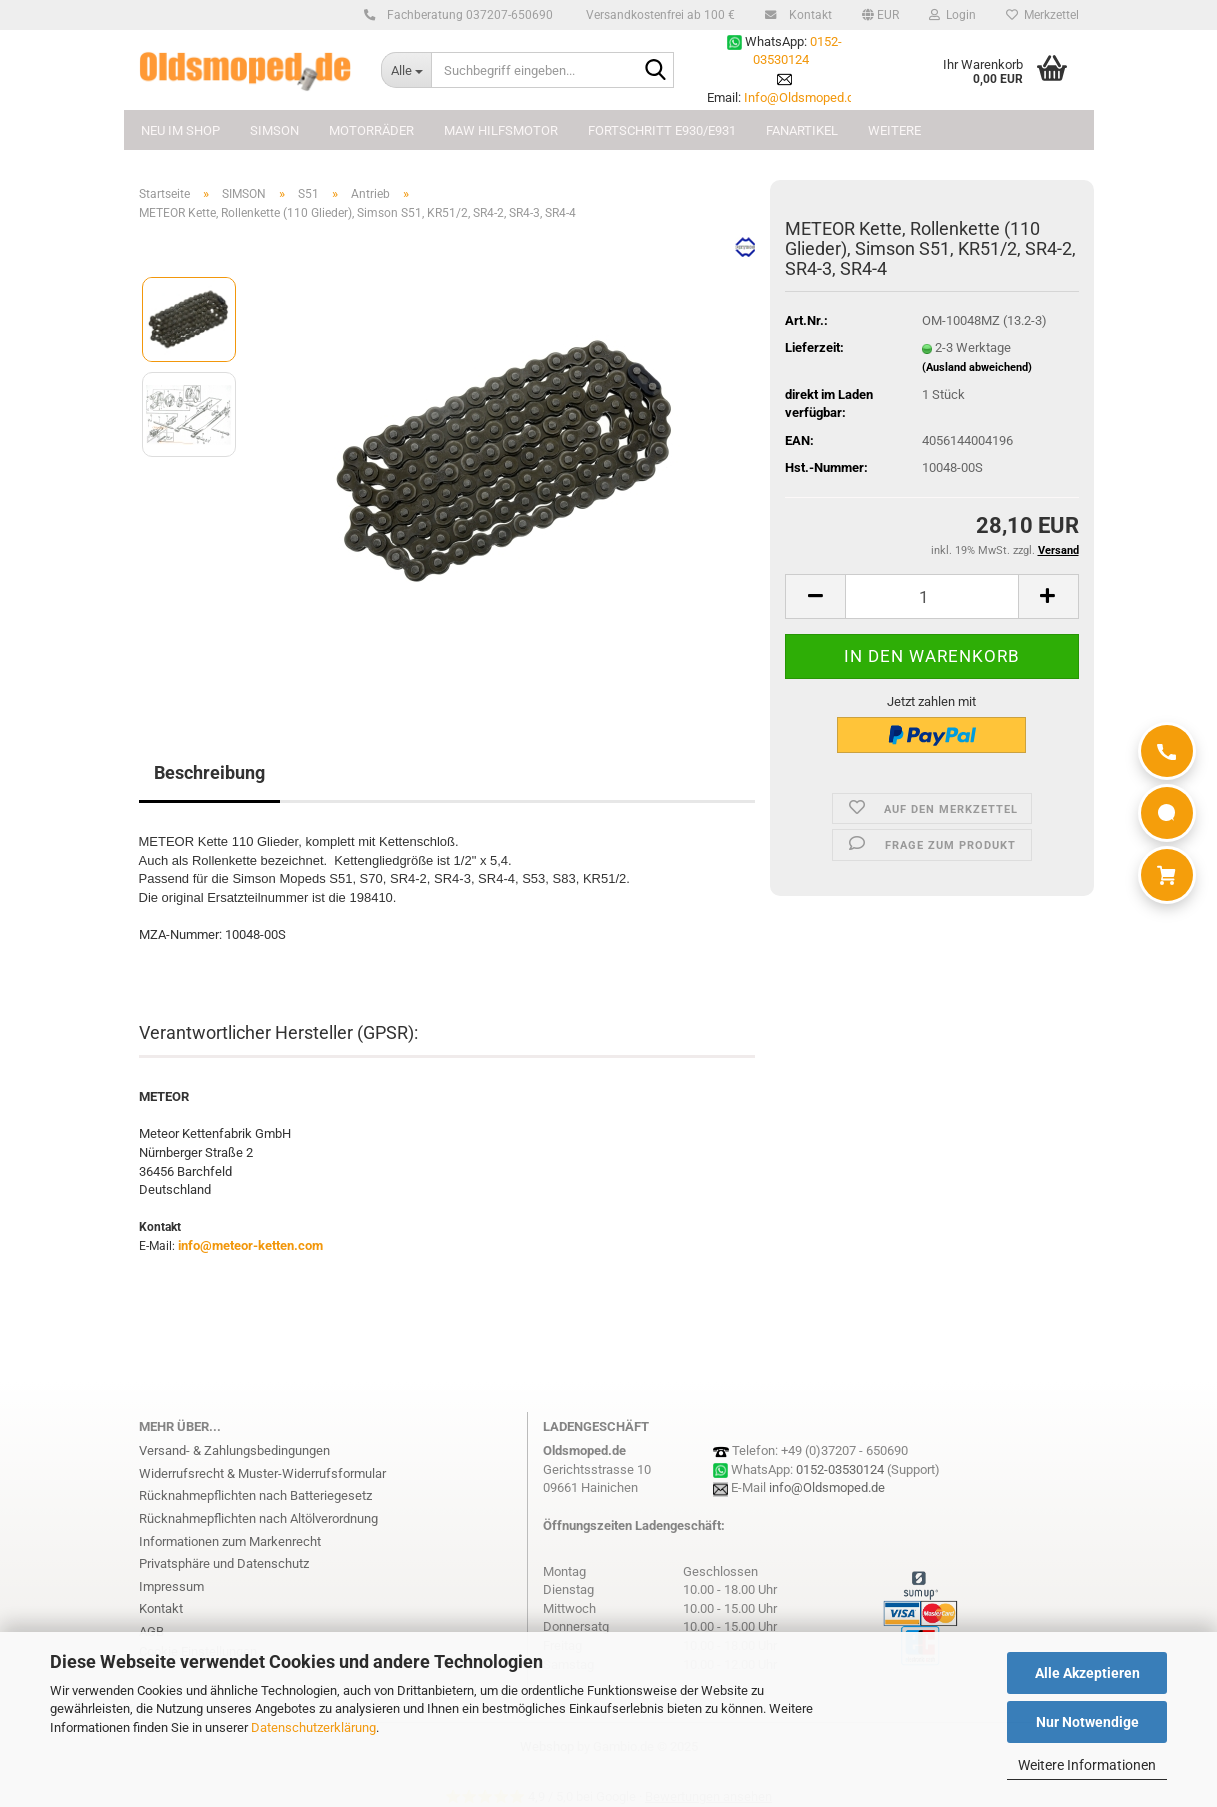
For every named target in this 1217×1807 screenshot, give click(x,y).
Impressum (171, 1586)
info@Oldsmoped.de (827, 1487)
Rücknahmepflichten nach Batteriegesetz (255, 1495)
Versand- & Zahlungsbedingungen (234, 1450)
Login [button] (952, 15)
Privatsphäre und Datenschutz (224, 1563)
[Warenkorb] (1167, 875)
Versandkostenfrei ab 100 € (659, 15)
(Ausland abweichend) (977, 367)
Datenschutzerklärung (313, 1727)
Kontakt (807, 15)
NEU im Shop (180, 130)
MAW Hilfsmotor (501, 130)
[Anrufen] (1167, 751)
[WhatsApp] (1167, 813)
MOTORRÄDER (371, 130)
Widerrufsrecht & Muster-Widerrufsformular (262, 1473)
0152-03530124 (840, 1469)
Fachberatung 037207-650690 (467, 15)
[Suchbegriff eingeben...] (406, 70)
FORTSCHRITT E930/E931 (662, 130)
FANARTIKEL (802, 130)
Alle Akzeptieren (1087, 1673)
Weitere (894, 130)
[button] (880, 15)
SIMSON (274, 130)
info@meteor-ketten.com (250, 1245)
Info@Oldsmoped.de (802, 97)
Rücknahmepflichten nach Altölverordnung (258, 1518)
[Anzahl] (931, 596)
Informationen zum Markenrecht (230, 1541)
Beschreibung (209, 772)
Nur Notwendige (1087, 1722)
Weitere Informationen (1087, 1765)
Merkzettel (1042, 15)
